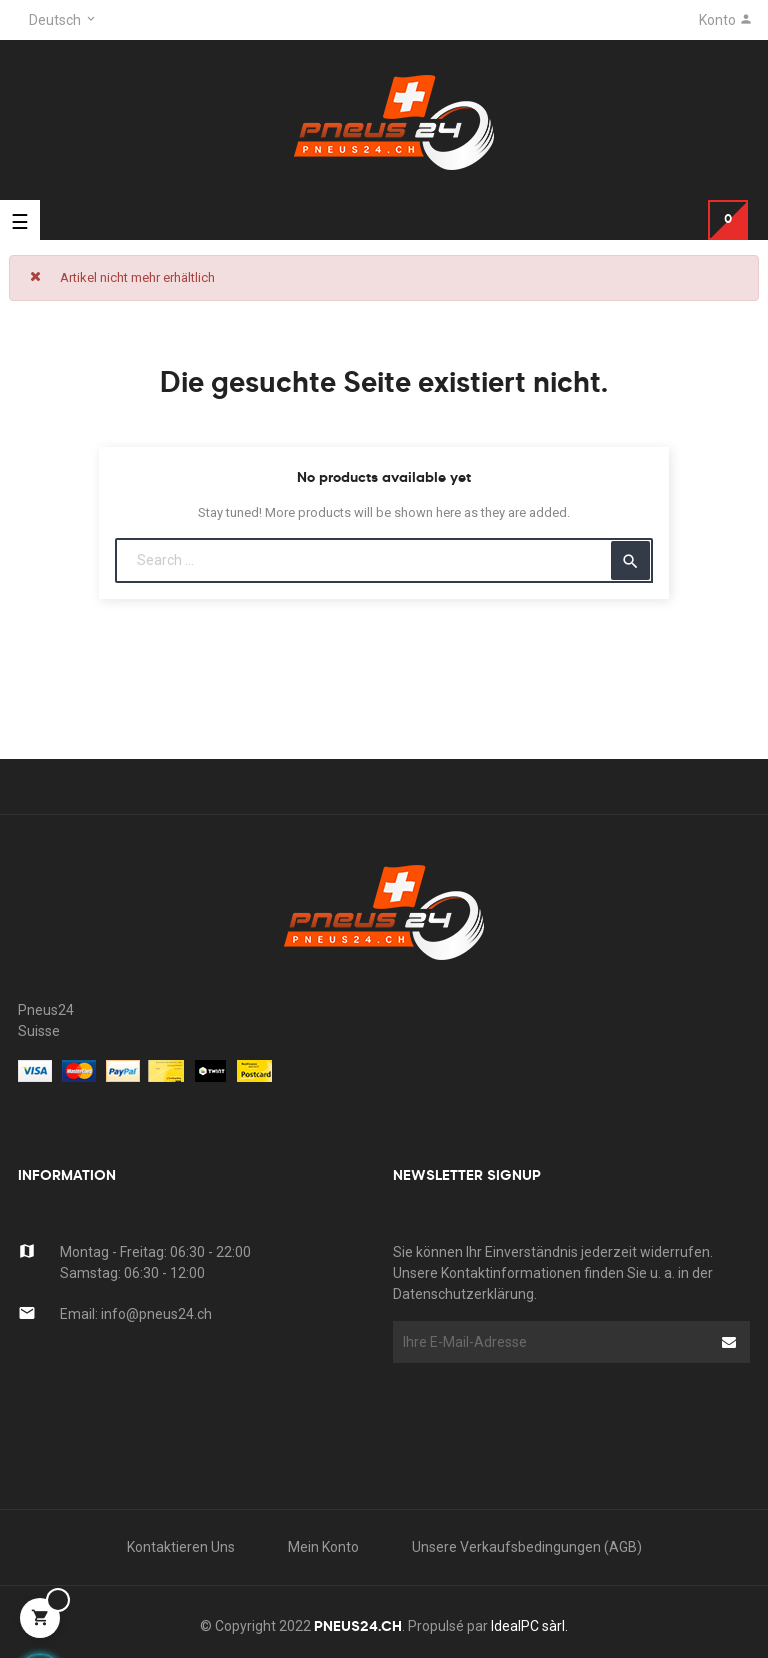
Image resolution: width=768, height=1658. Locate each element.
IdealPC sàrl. (529, 1626)
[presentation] (554, 1402)
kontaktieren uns (181, 1547)
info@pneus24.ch (156, 1314)
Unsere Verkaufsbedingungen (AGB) (527, 1547)
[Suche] (384, 560)
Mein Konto (323, 1547)
